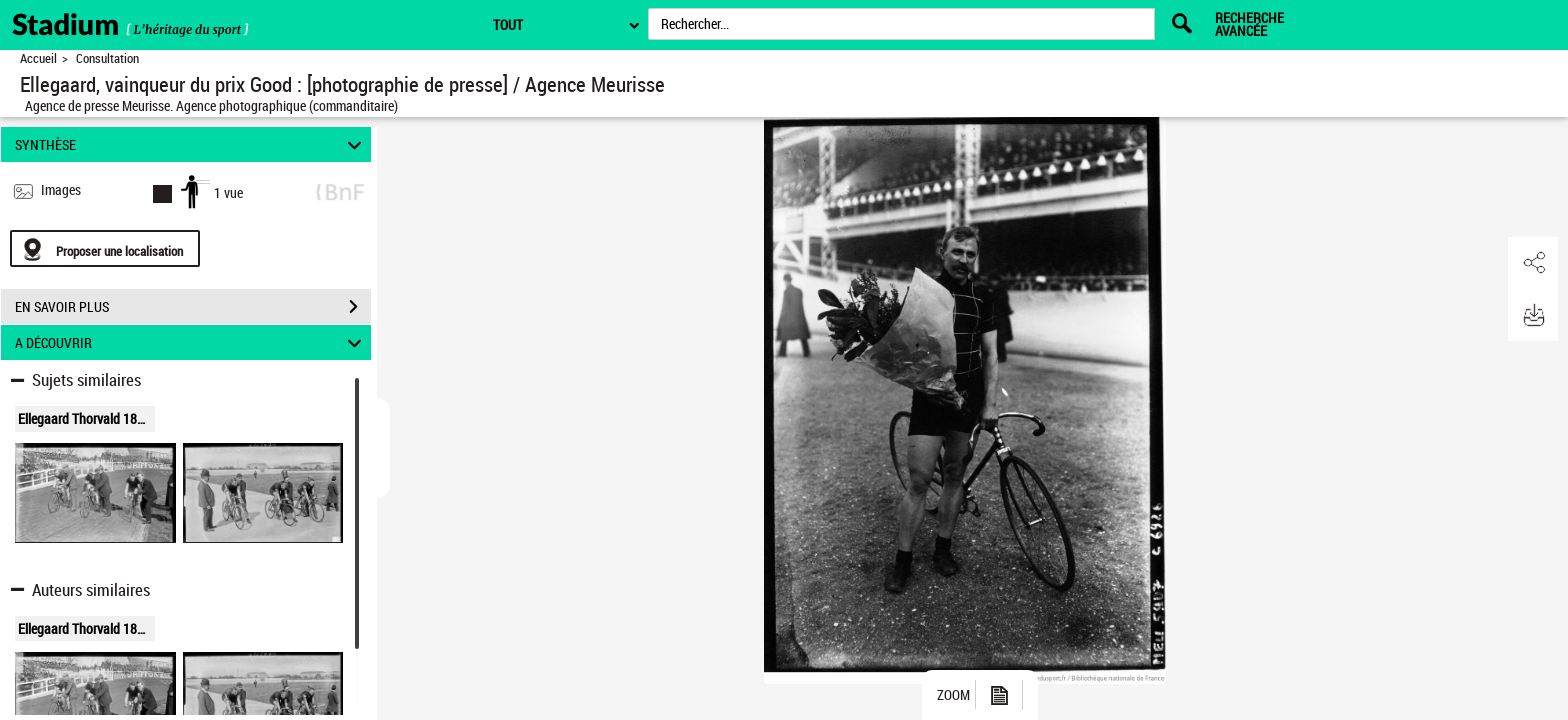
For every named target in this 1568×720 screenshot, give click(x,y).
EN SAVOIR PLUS (193, 307)
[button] (1533, 263)
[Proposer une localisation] (105, 248)
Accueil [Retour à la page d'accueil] (38, 58)
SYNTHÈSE (191, 144)
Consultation (107, 58)
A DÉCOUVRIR (191, 342)
